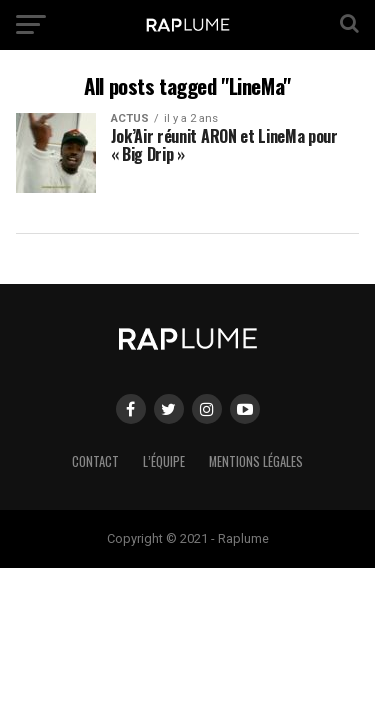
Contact (95, 461)
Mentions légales (256, 461)
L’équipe (164, 461)
